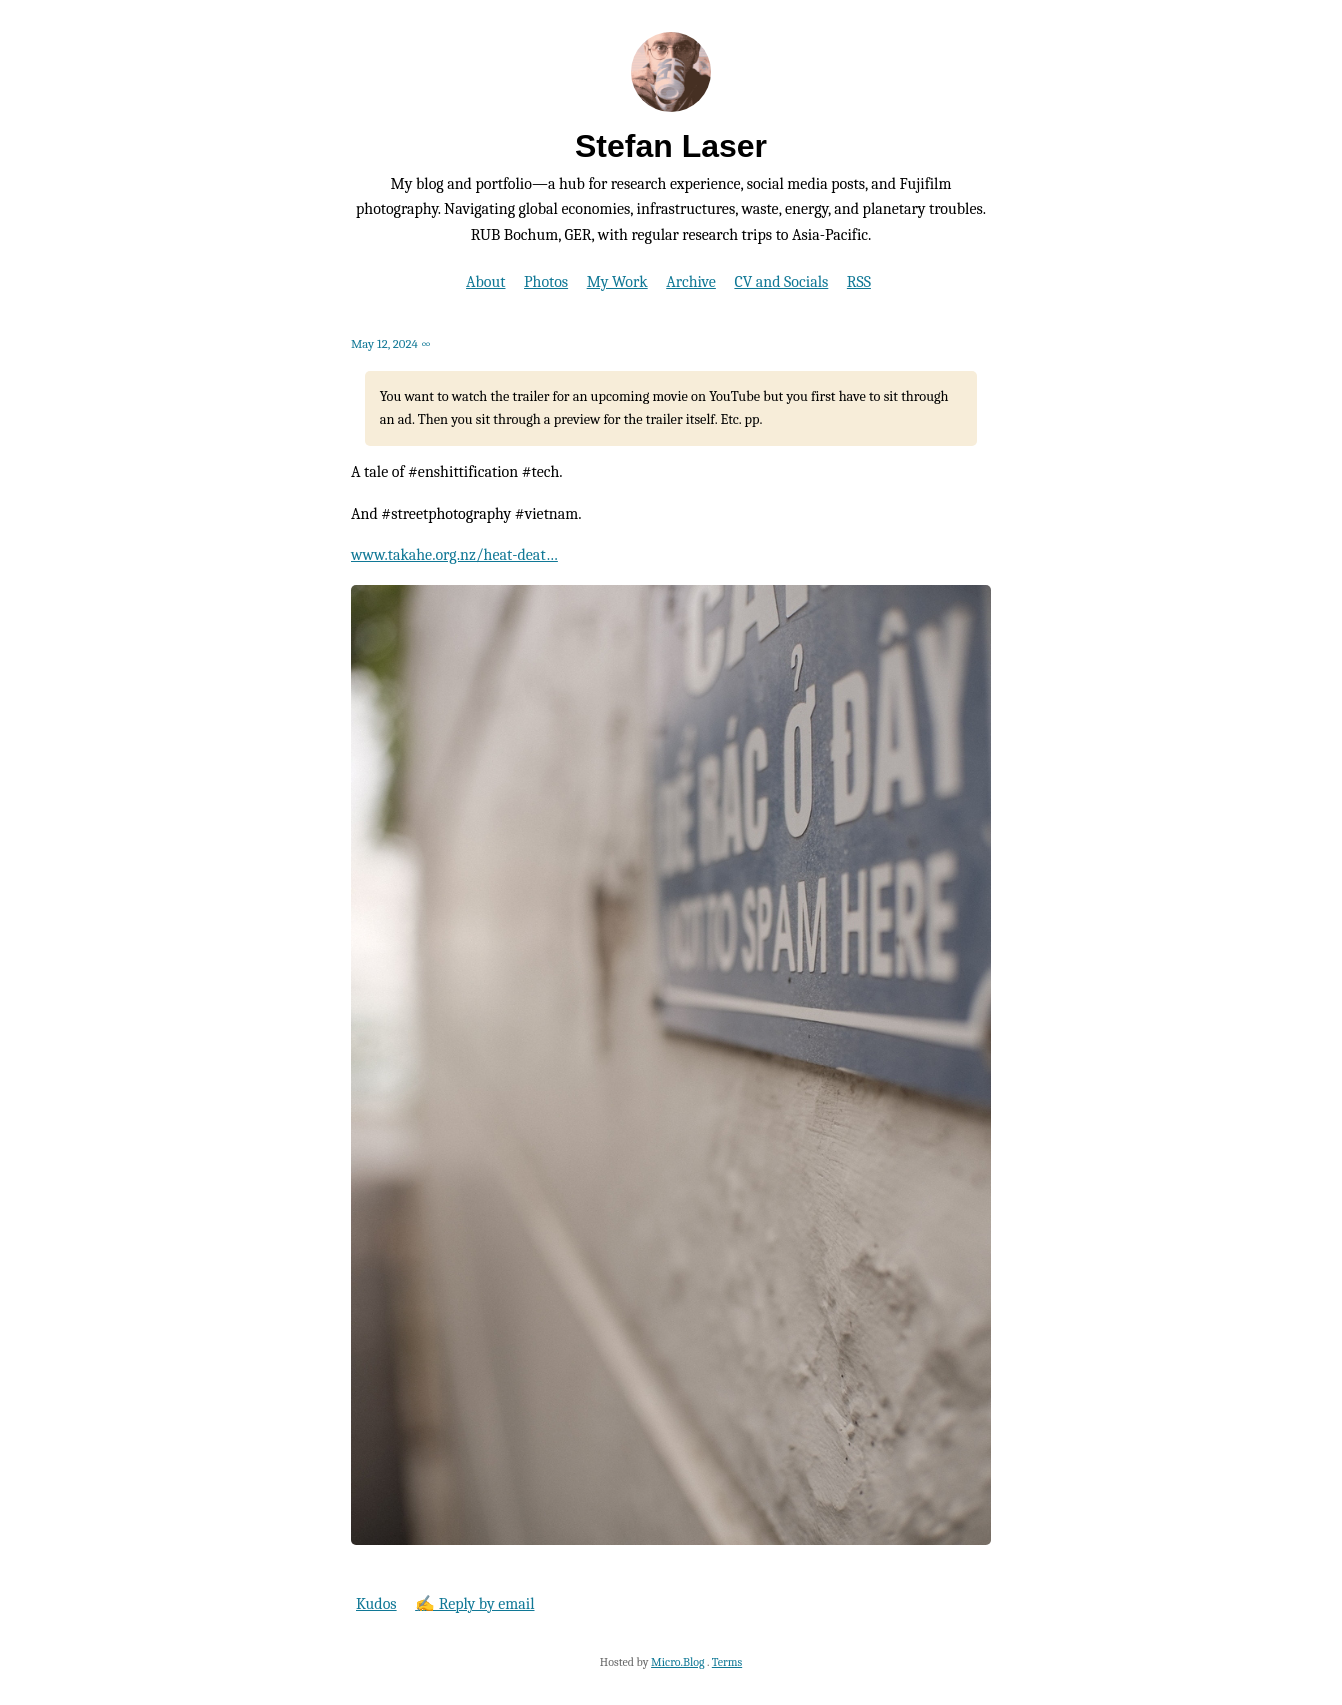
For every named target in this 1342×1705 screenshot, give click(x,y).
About (485, 282)
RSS (859, 282)
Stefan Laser (671, 146)
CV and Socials (781, 282)
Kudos (376, 1604)
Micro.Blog (677, 1662)
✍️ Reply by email (474, 1604)
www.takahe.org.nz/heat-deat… (454, 555)
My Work (617, 282)
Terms (727, 1662)
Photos (546, 282)
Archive (691, 282)
